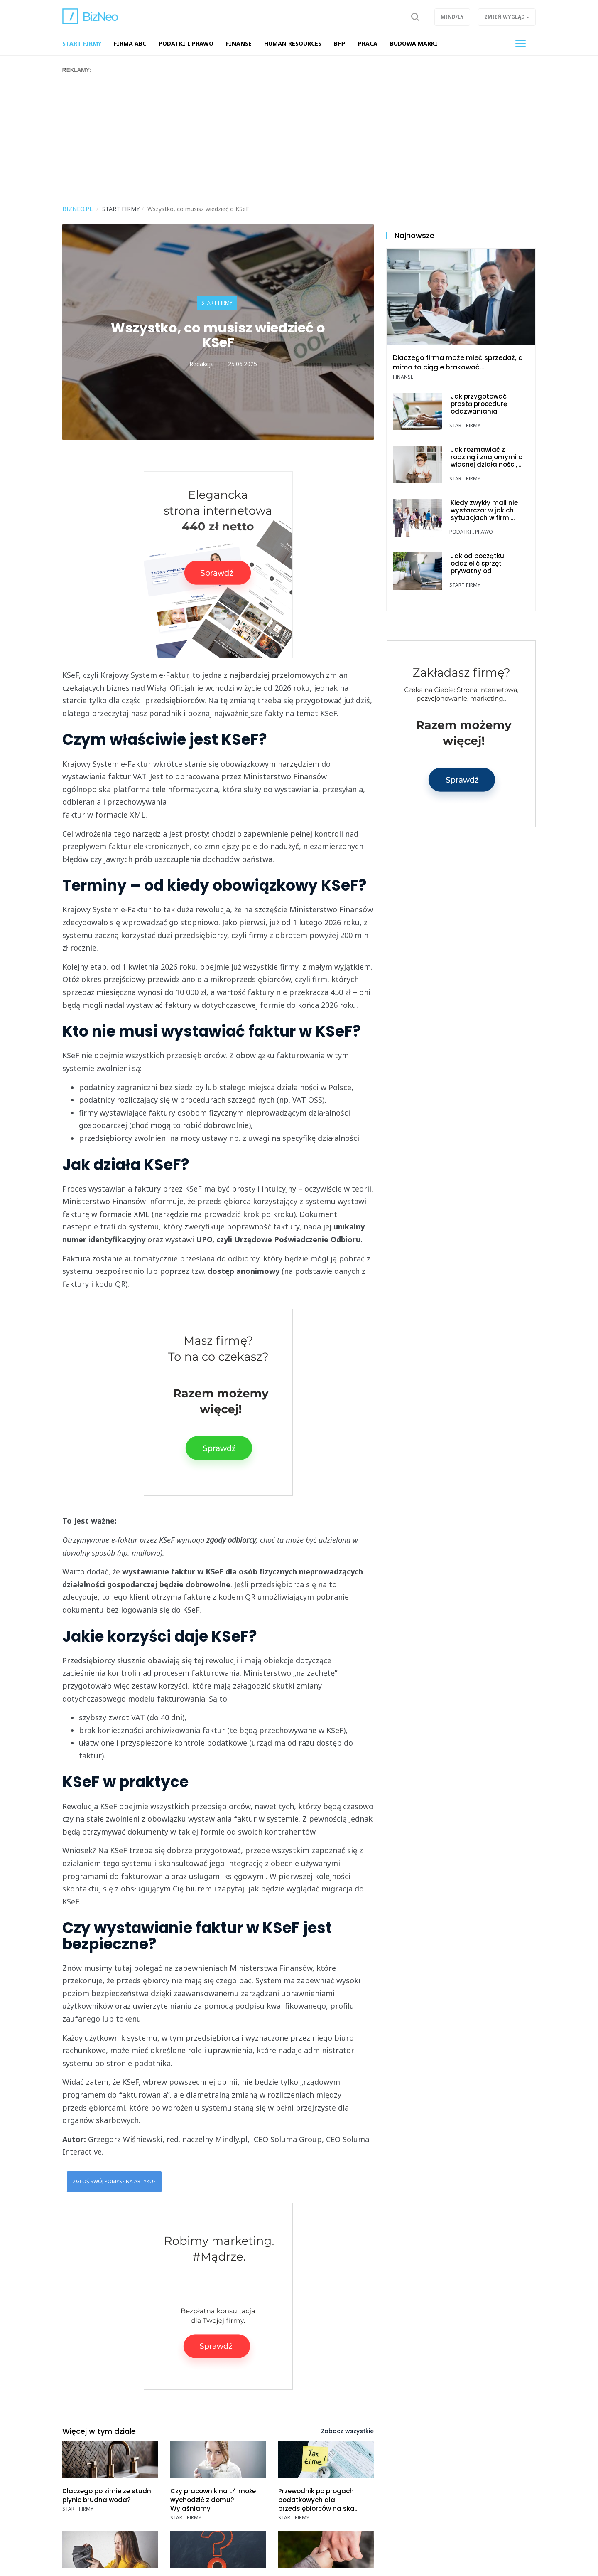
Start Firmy (217, 302)
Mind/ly (452, 16)
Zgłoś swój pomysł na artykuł (114, 2181)
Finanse (403, 376)
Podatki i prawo (471, 531)
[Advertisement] (299, 136)
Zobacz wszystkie (347, 2431)
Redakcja (201, 364)
